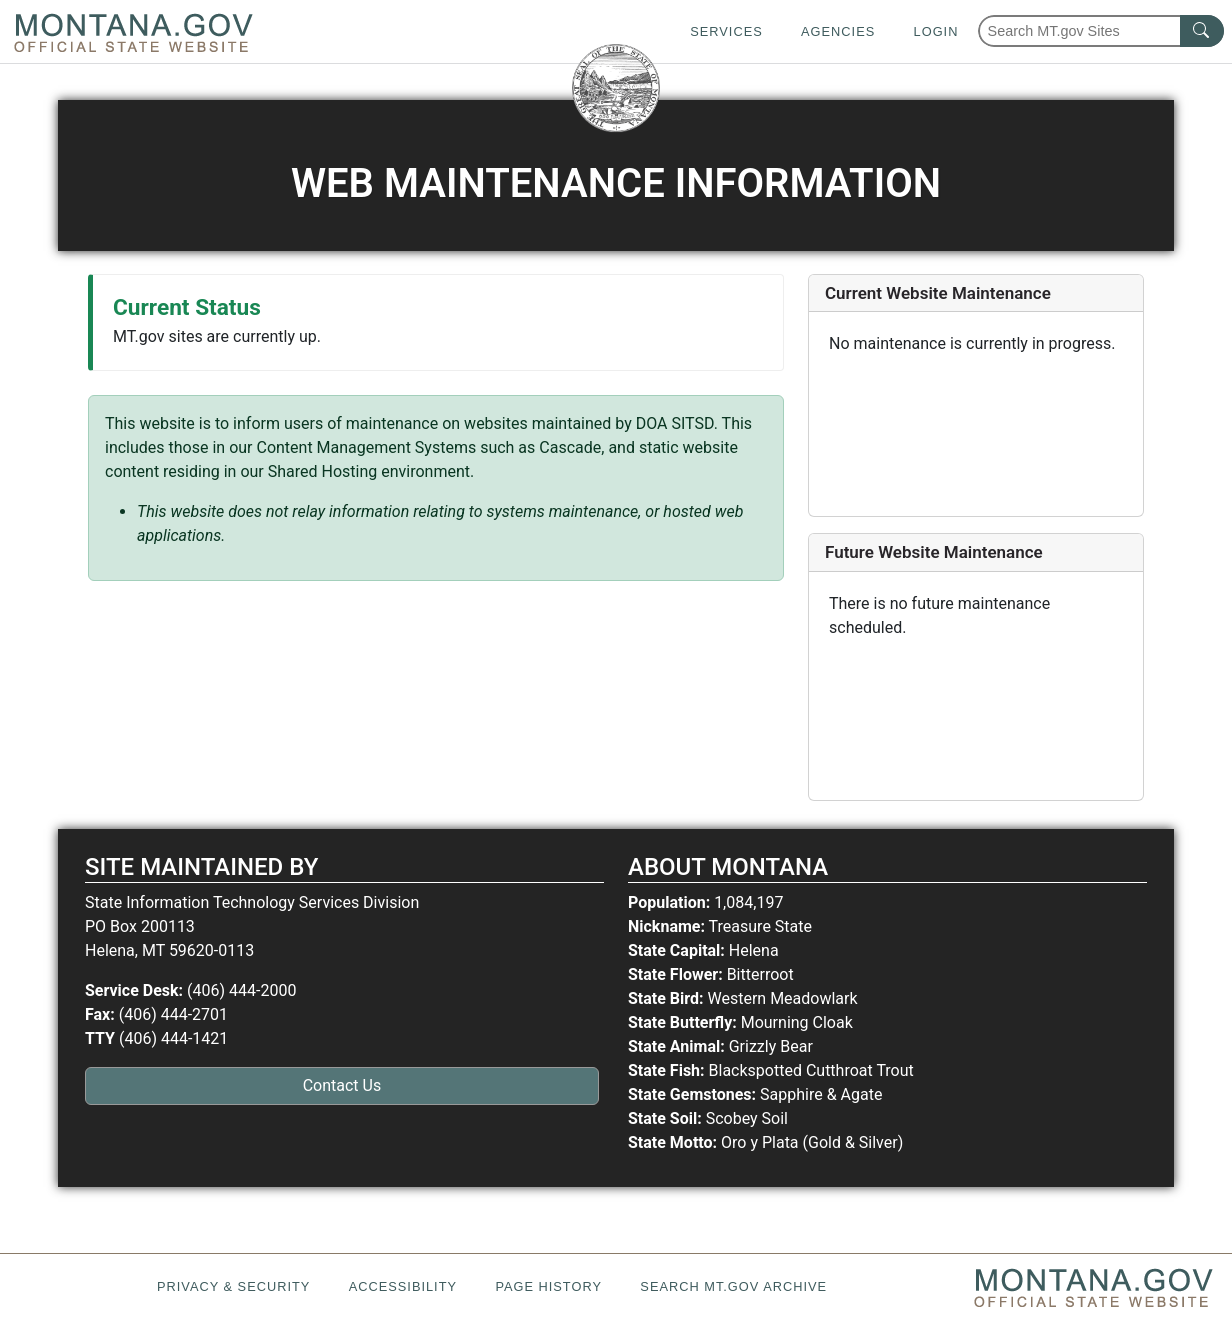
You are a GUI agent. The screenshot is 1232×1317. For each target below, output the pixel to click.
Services (726, 31)
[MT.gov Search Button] (1202, 31)
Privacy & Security (233, 1286)
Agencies (838, 31)
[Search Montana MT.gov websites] (1101, 31)
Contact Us (342, 1085)
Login (936, 31)
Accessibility (403, 1286)
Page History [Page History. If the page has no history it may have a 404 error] (548, 1286)
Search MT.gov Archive (733, 1286)
